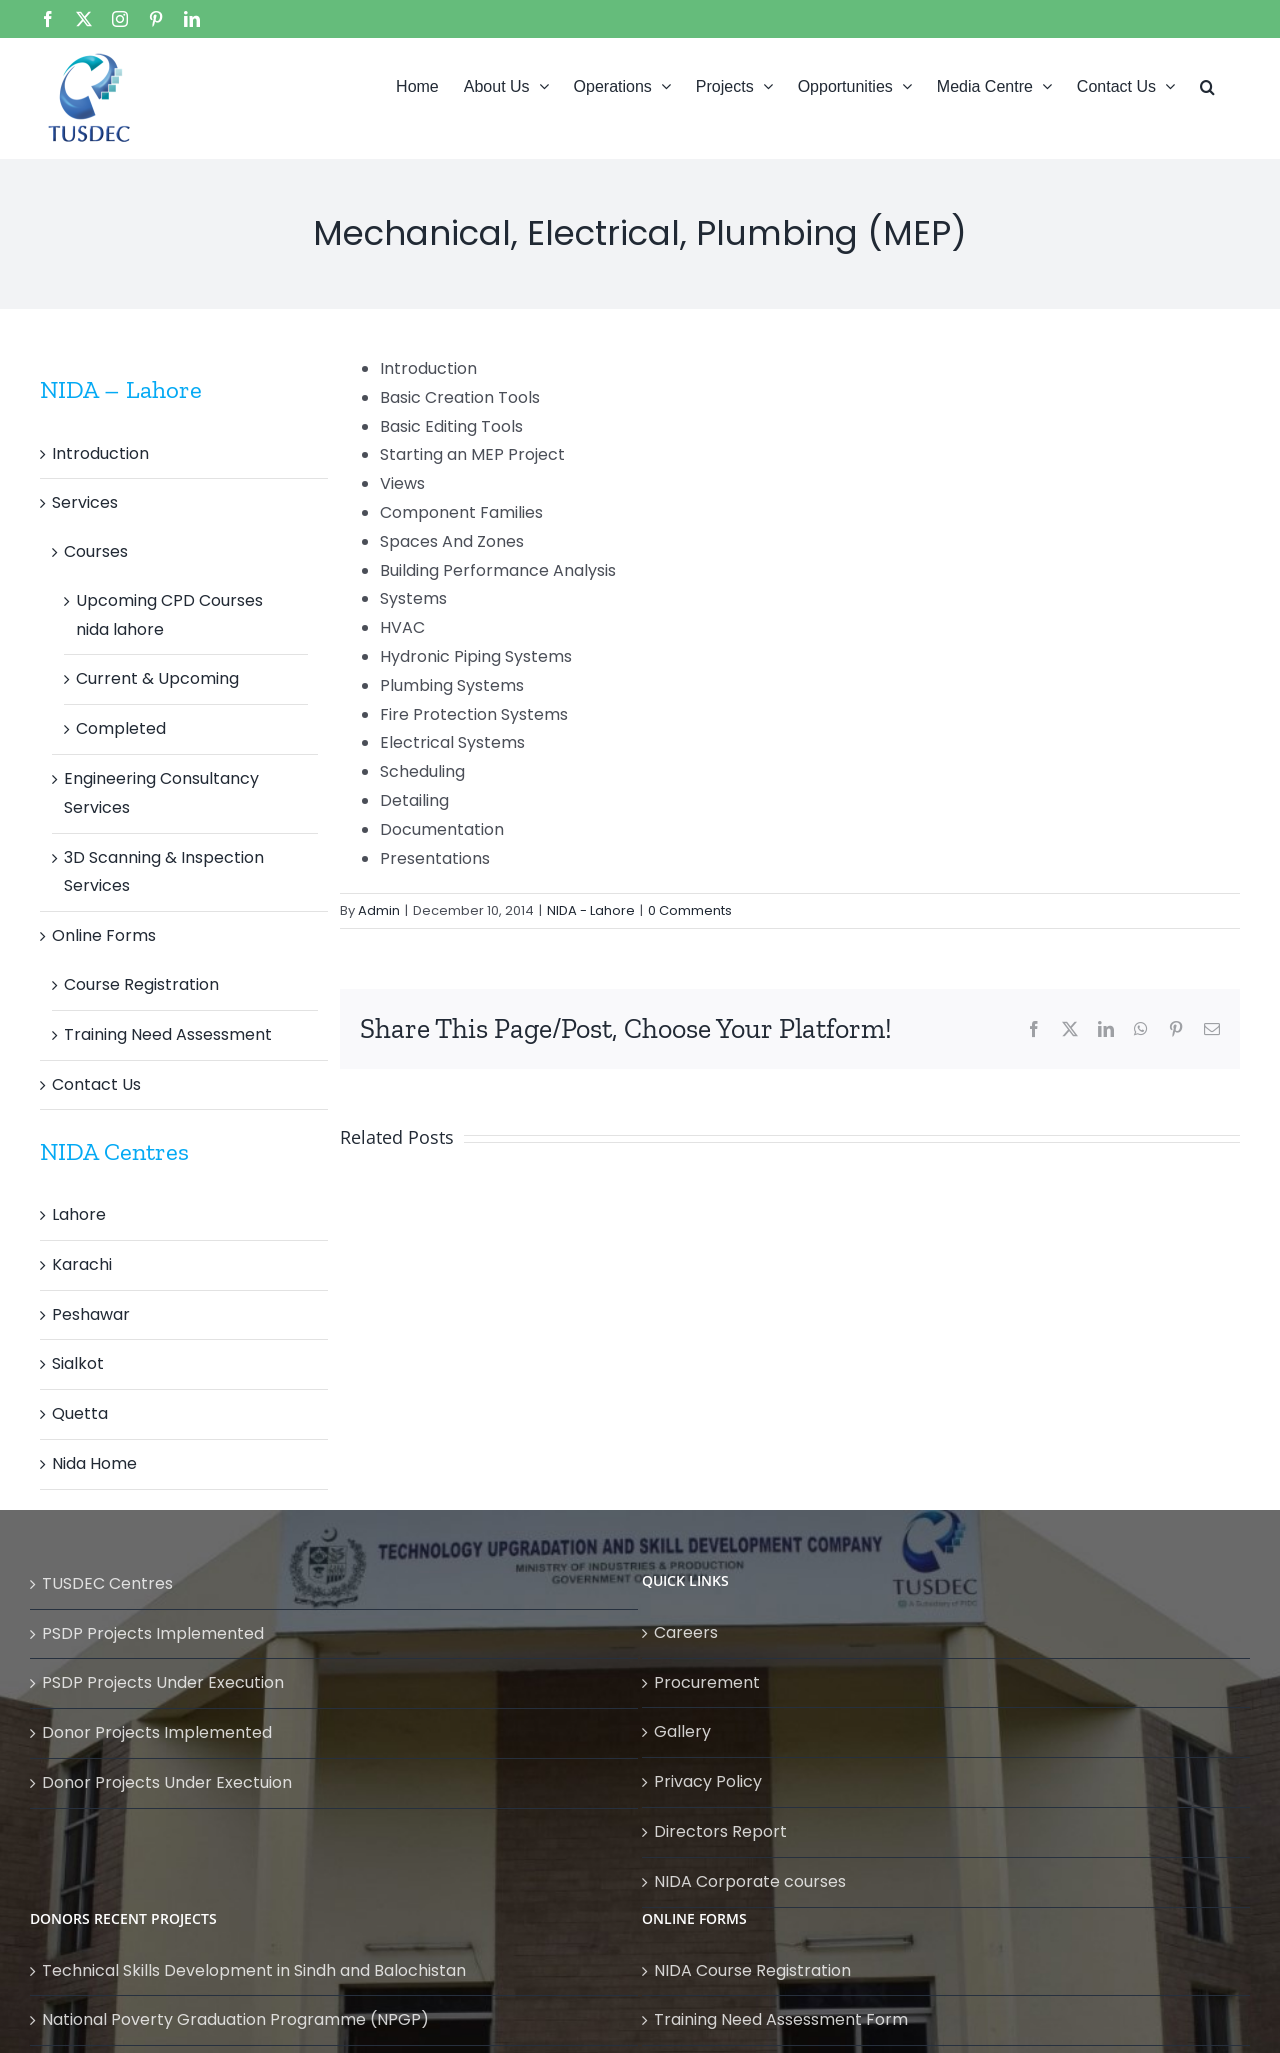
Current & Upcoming (157, 678)
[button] (1207, 85)
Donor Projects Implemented (157, 1732)
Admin (379, 910)
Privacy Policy (708, 1781)
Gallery (682, 1731)
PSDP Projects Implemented (153, 1633)
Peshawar (91, 1314)
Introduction (100, 453)
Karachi (82, 1264)
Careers (686, 1632)
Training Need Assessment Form (781, 2019)
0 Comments (690, 910)
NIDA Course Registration (752, 1970)
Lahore (79, 1214)
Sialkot (78, 1363)
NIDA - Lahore (591, 910)
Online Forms (104, 935)
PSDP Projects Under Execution (163, 1682)
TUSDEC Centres (107, 1583)
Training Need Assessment (168, 1034)
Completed (121, 728)
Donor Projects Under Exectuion (167, 1782)
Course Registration (141, 984)
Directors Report (720, 1831)
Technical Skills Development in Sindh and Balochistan (254, 1970)
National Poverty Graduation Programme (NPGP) (235, 2019)
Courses (96, 551)
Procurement (707, 1682)
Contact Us (96, 1084)
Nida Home (94, 1463)
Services (85, 502)
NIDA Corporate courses (750, 1881)
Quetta (80, 1413)
